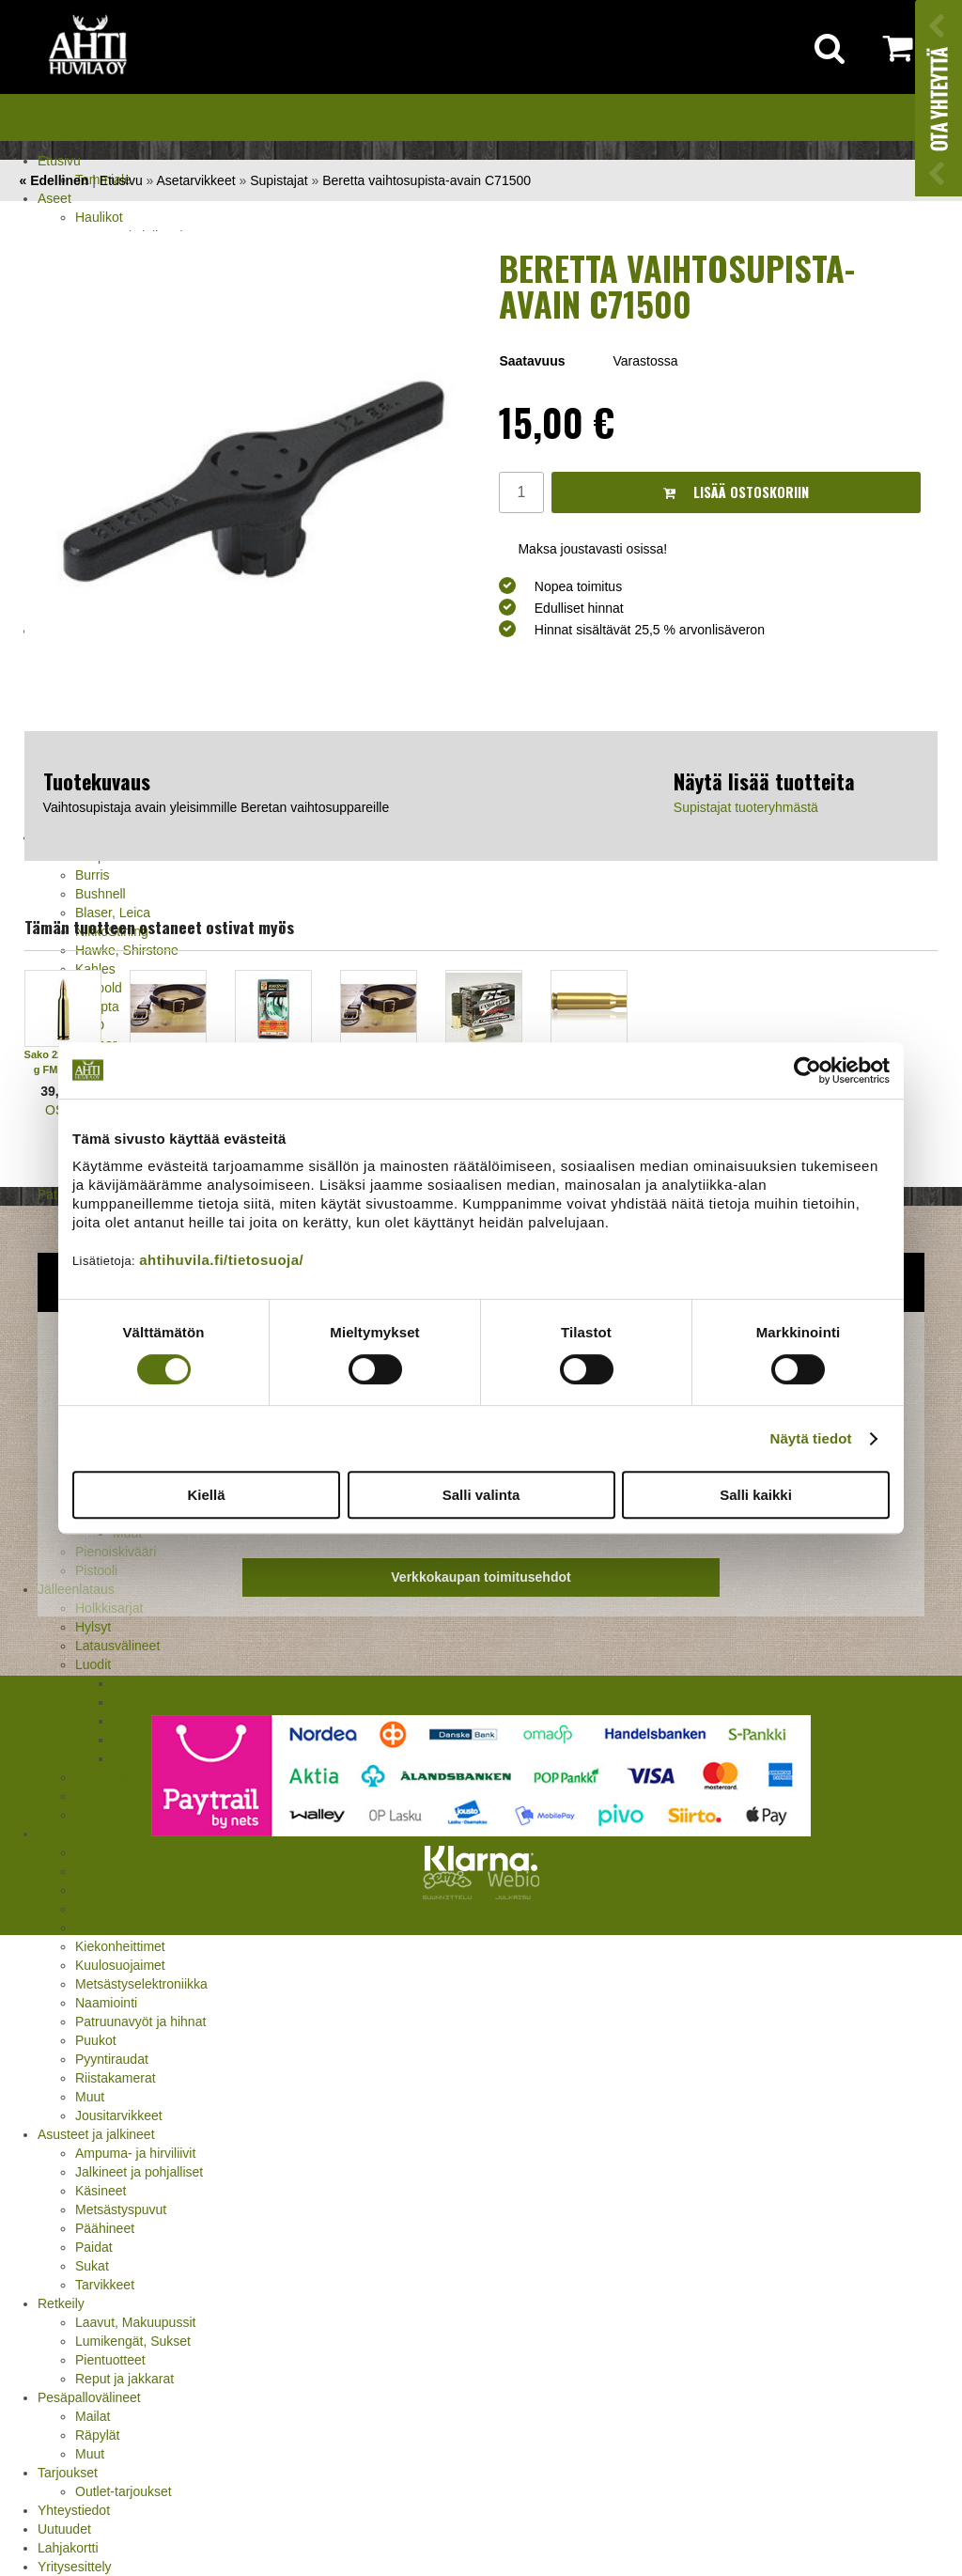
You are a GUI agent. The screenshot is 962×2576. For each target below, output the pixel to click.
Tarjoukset (68, 2472)
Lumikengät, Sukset (133, 2341)
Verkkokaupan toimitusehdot (480, 1577)
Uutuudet (64, 2529)
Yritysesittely (75, 2566)
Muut (89, 2096)
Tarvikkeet (104, 2284)
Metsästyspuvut (120, 2209)
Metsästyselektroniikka (141, 1983)
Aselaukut (103, 1889)
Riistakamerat (115, 2077)
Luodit (93, 1664)
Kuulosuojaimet (120, 1965)
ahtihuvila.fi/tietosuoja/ (221, 1260)
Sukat (92, 2265)
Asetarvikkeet (196, 180)
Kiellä (206, 1495)
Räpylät (97, 2435)
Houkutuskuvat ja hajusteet (154, 1908)
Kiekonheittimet (120, 1946)
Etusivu (59, 160)
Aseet (54, 198)
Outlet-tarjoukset (123, 2491)
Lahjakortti (68, 2547)
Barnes (133, 1683)
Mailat (92, 2416)
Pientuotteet (110, 2359)
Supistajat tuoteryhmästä (746, 807)
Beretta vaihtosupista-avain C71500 (426, 180)
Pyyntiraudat (111, 2059)
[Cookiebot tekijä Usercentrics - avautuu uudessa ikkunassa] (807, 1070)
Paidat (94, 2247)
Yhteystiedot (74, 2510)
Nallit (89, 1814)
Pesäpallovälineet (89, 2397)
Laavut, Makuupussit (135, 2322)
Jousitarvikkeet (119, 2115)
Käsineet (100, 2190)
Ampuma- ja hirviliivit (135, 2153)
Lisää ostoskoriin (736, 492)
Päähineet (104, 2228)
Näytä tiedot (811, 1438)
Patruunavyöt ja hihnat (140, 2021)
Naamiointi (106, 2002)
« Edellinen (53, 180)
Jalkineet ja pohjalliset (139, 2171)
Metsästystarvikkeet (95, 1833)
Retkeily (61, 2303)
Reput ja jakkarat (124, 2378)
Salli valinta (481, 1495)
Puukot (95, 2040)
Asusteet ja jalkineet (96, 2134)
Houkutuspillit (114, 1927)
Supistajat (278, 180)
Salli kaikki (756, 1495)
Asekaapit (103, 1871)
